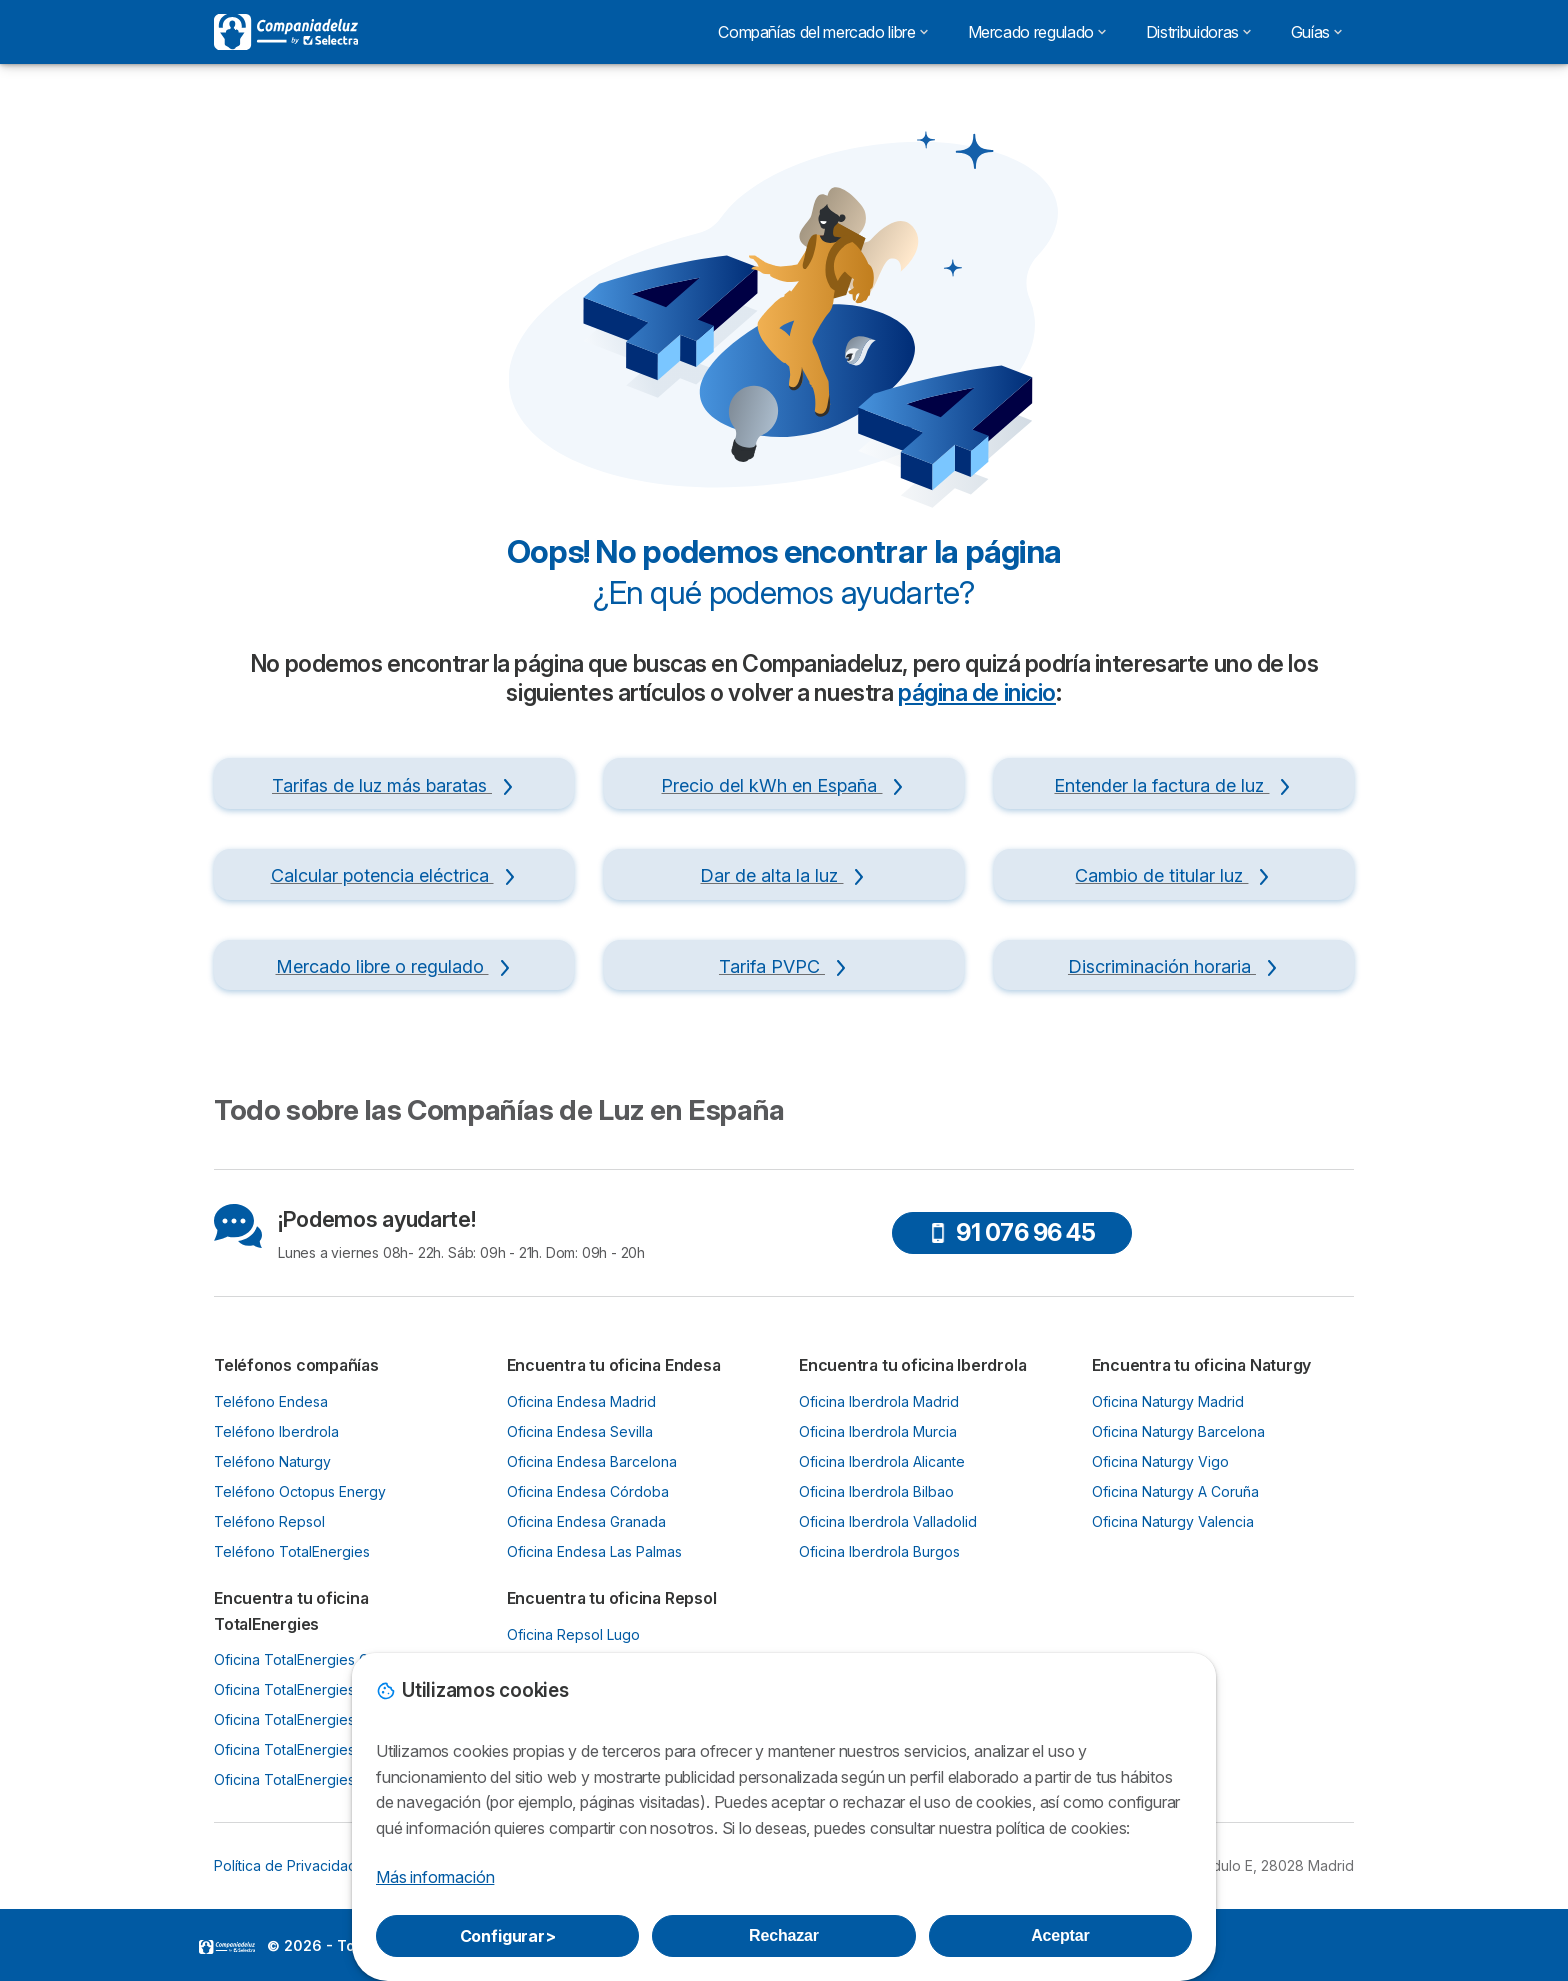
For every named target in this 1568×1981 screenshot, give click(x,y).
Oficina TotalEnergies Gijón (303, 1659)
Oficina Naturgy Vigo (1160, 1461)
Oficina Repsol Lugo (573, 1634)
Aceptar (1060, 1935)
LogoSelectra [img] (227, 1947)
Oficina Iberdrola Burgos (879, 1551)
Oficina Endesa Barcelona (592, 1461)
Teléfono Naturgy (272, 1461)
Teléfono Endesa (271, 1401)
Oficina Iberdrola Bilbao (876, 1491)
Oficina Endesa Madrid (581, 1401)
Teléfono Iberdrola (276, 1431)
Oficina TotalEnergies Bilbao (307, 1719)
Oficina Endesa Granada (586, 1521)
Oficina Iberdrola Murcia (878, 1431)
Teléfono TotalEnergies (292, 1551)
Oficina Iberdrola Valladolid (888, 1521)
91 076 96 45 (1011, 1232)
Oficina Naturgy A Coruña (1175, 1491)
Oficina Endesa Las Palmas (594, 1551)
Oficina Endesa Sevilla (580, 1431)
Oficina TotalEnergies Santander (320, 1779)
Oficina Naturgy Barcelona (1178, 1431)
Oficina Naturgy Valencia (1173, 1521)
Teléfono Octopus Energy (300, 1491)
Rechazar (784, 1935)
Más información (435, 1877)
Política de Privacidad (285, 1865)
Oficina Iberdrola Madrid (879, 1401)
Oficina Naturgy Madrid (1168, 1401)
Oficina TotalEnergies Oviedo (311, 1689)
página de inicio (977, 693)
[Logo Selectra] (286, 32)
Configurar (508, 1936)
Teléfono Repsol (269, 1521)
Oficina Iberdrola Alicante (882, 1461)
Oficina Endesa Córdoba (588, 1491)
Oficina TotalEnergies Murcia (308, 1749)
